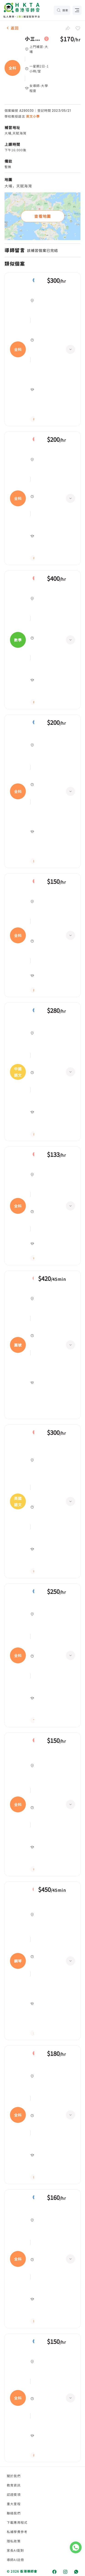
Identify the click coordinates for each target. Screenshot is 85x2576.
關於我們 (14, 2476)
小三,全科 (33, 39)
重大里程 (14, 2503)
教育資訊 (14, 2485)
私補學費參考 (17, 2531)
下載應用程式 (17, 2522)
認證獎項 (14, 2494)
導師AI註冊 (15, 2559)
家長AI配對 (15, 2550)
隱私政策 (14, 2541)
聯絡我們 (14, 2513)
